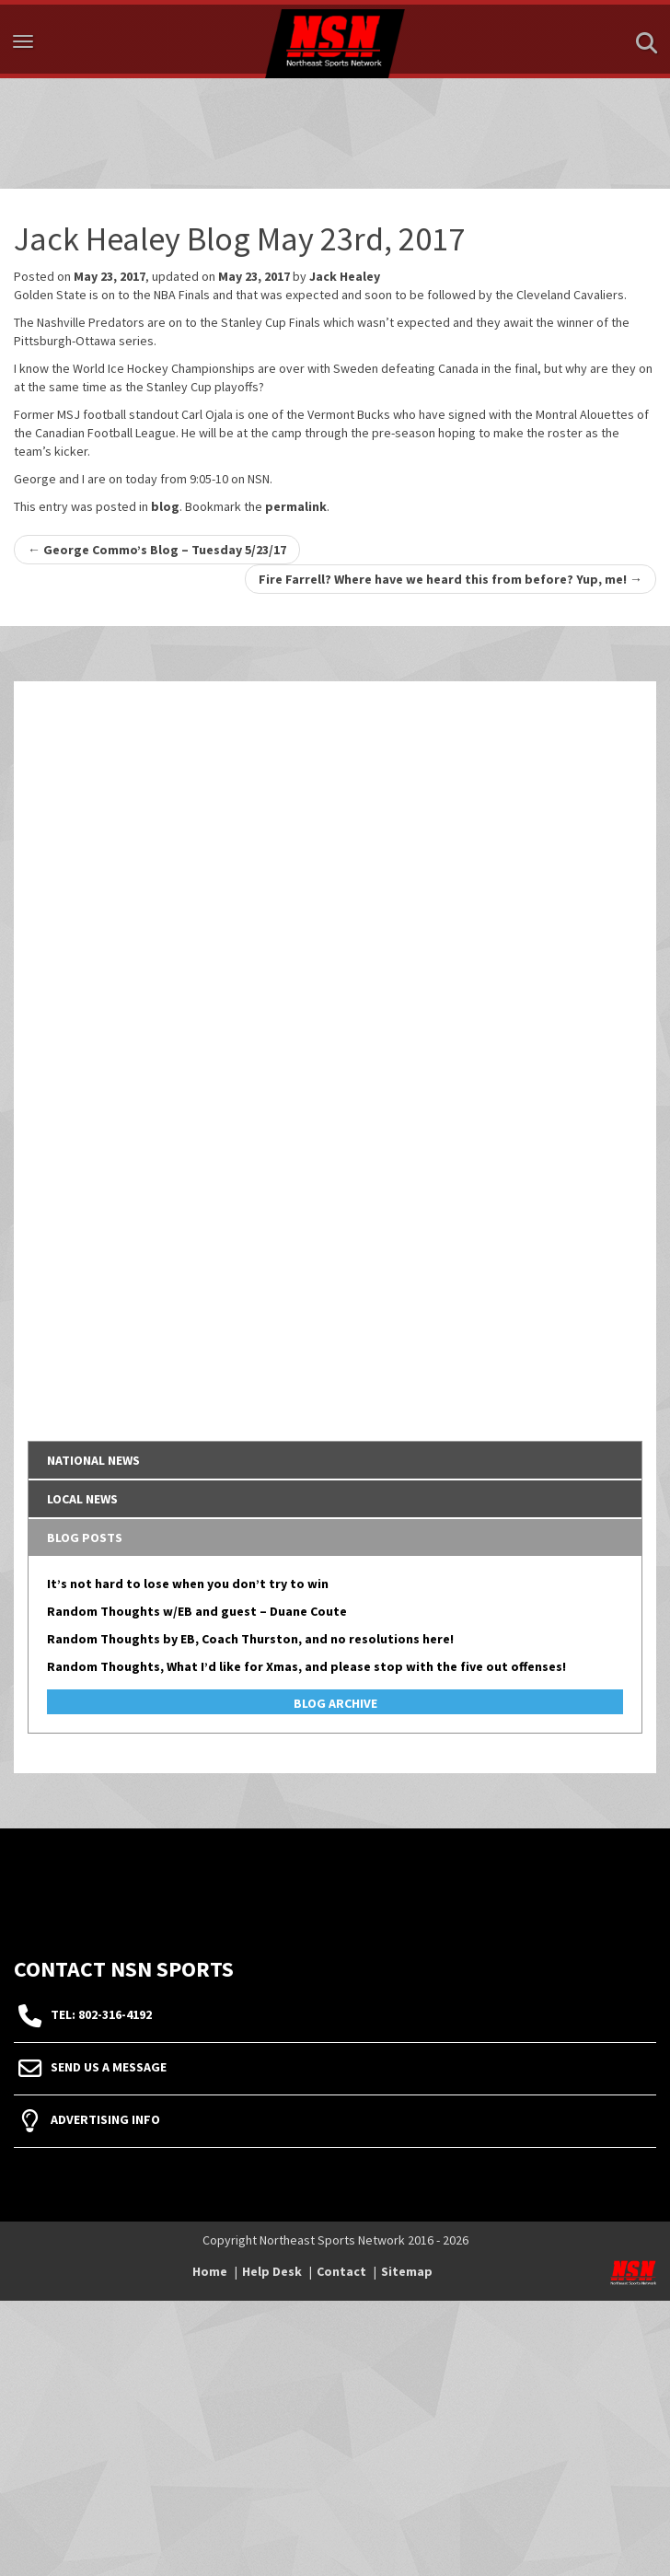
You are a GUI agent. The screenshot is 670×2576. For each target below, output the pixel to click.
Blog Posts (84, 1537)
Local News (82, 1499)
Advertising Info (105, 2119)
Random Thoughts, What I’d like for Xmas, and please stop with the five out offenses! (306, 1666)
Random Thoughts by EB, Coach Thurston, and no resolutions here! (250, 1638)
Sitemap (407, 2271)
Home (209, 2271)
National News (93, 1460)
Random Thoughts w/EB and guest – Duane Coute (197, 1611)
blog (165, 506)
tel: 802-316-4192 (101, 2014)
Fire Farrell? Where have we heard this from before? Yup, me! (450, 579)
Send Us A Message (109, 2067)
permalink (296, 506)
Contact (341, 2271)
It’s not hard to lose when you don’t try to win (188, 1583)
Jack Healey (344, 276)
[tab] (335, 1460)
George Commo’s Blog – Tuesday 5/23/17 (157, 549)
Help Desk (272, 2271)
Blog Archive (335, 1703)
